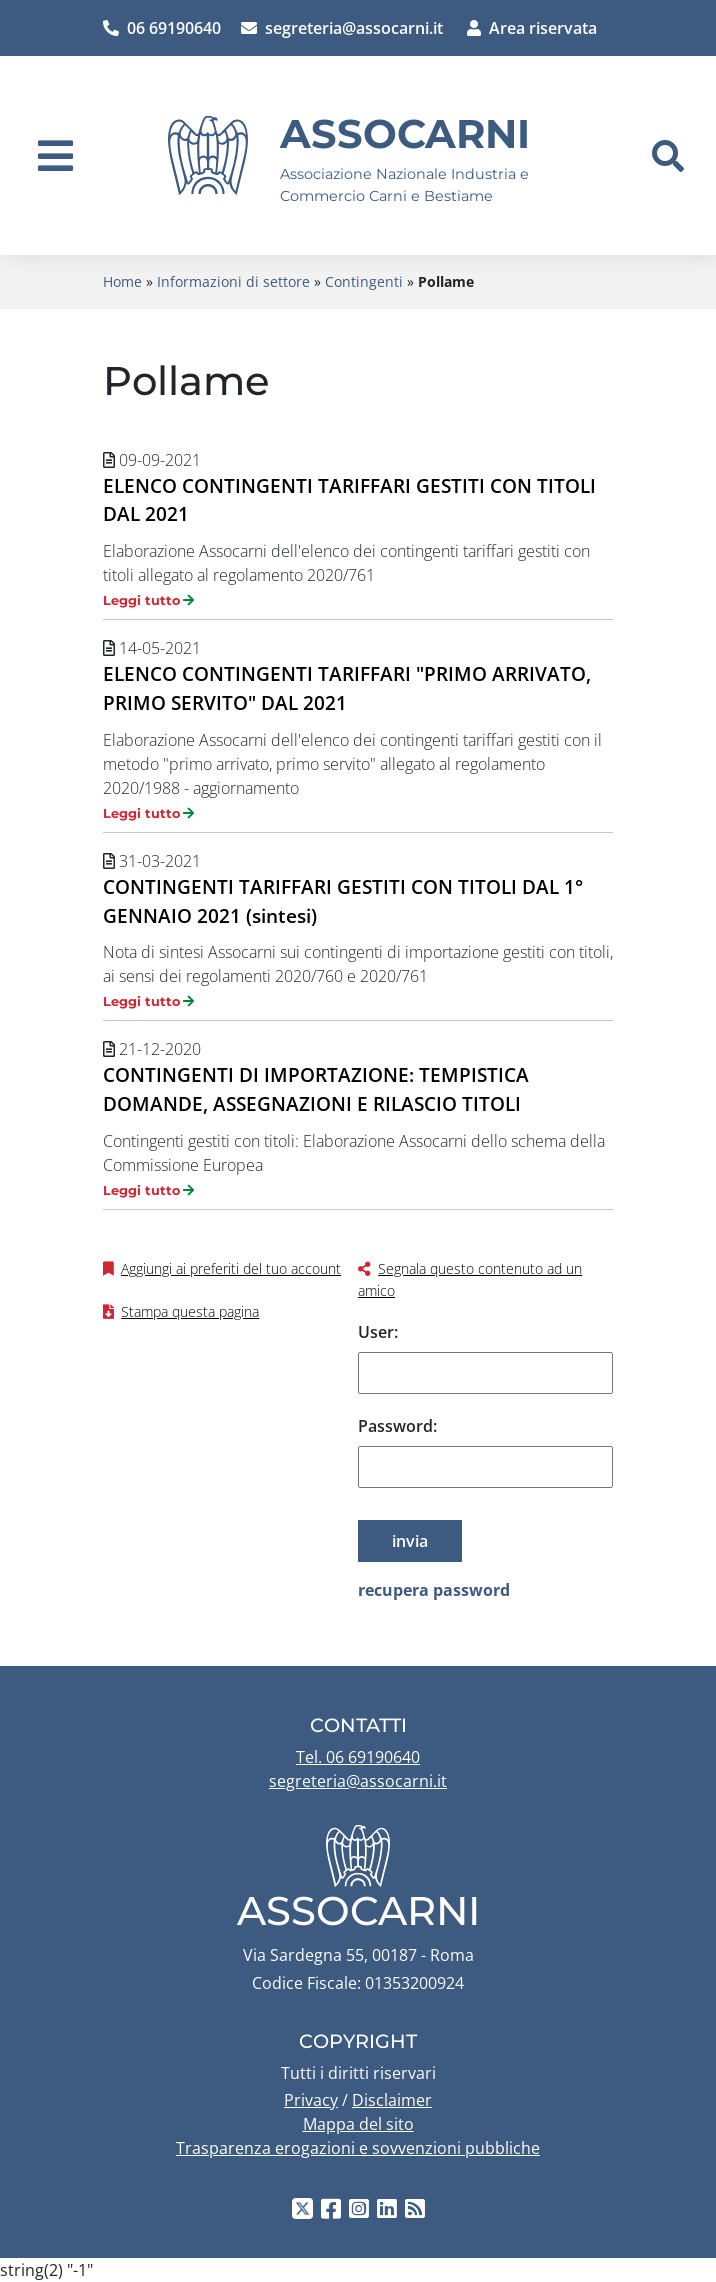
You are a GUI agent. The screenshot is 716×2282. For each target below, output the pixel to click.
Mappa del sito (358, 2124)
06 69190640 (162, 28)
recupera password (434, 1590)
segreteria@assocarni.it (342, 28)
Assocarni (405, 133)
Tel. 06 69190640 (358, 1757)
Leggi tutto (141, 600)
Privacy (311, 2100)
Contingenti (364, 281)
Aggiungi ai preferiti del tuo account (231, 1268)
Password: (397, 1426)
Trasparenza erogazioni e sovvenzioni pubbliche (358, 2148)
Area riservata (532, 28)
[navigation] (55, 156)
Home (122, 281)
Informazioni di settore (233, 281)
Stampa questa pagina (190, 1311)
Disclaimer (392, 2100)
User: (378, 1332)
